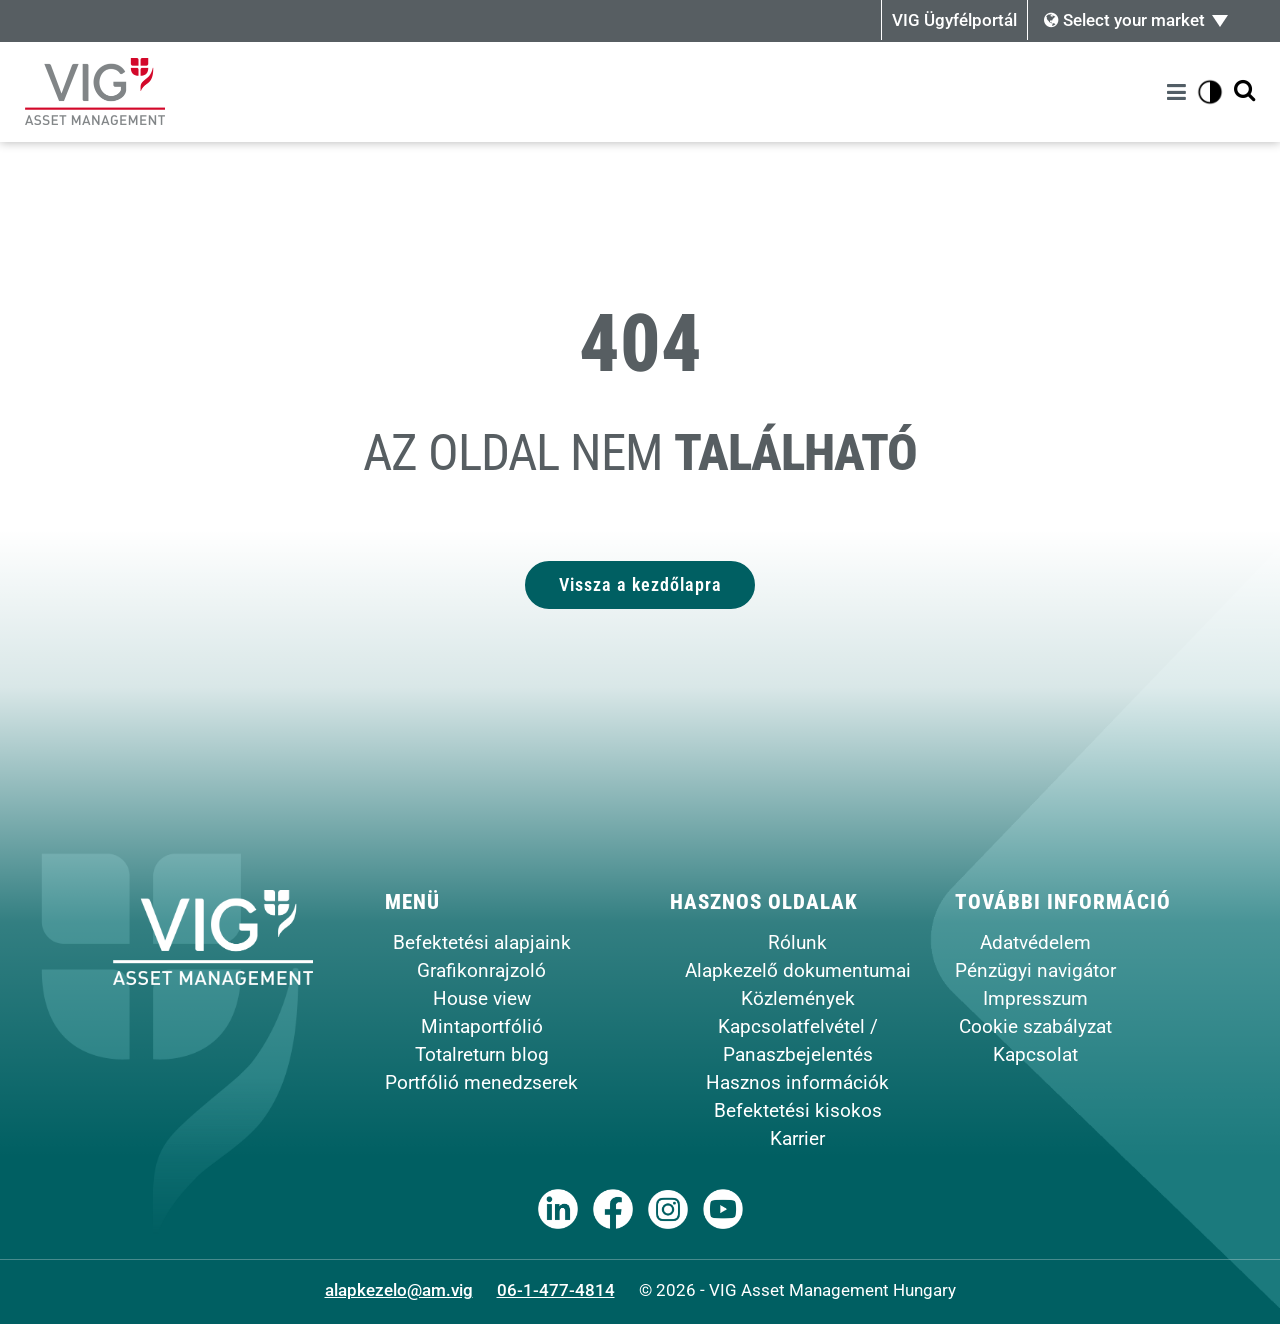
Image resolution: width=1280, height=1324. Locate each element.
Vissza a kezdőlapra (640, 584)
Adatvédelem (1035, 942)
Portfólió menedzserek (481, 1082)
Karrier (797, 1138)
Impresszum (1035, 998)
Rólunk (797, 942)
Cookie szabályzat (1035, 1026)
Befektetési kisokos (798, 1110)
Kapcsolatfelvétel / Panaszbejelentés (798, 1040)
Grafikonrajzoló (481, 970)
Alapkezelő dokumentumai (798, 970)
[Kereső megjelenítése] (1244, 91)
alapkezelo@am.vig (399, 1290)
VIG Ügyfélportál (954, 20)
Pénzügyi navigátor (1035, 970)
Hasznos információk (797, 1082)
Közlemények (798, 998)
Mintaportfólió (482, 1026)
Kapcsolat (1035, 1054)
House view (482, 998)
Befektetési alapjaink (482, 942)
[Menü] (1179, 92)
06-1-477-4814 (556, 1290)
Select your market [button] (1124, 20)
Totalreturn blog (482, 1054)
